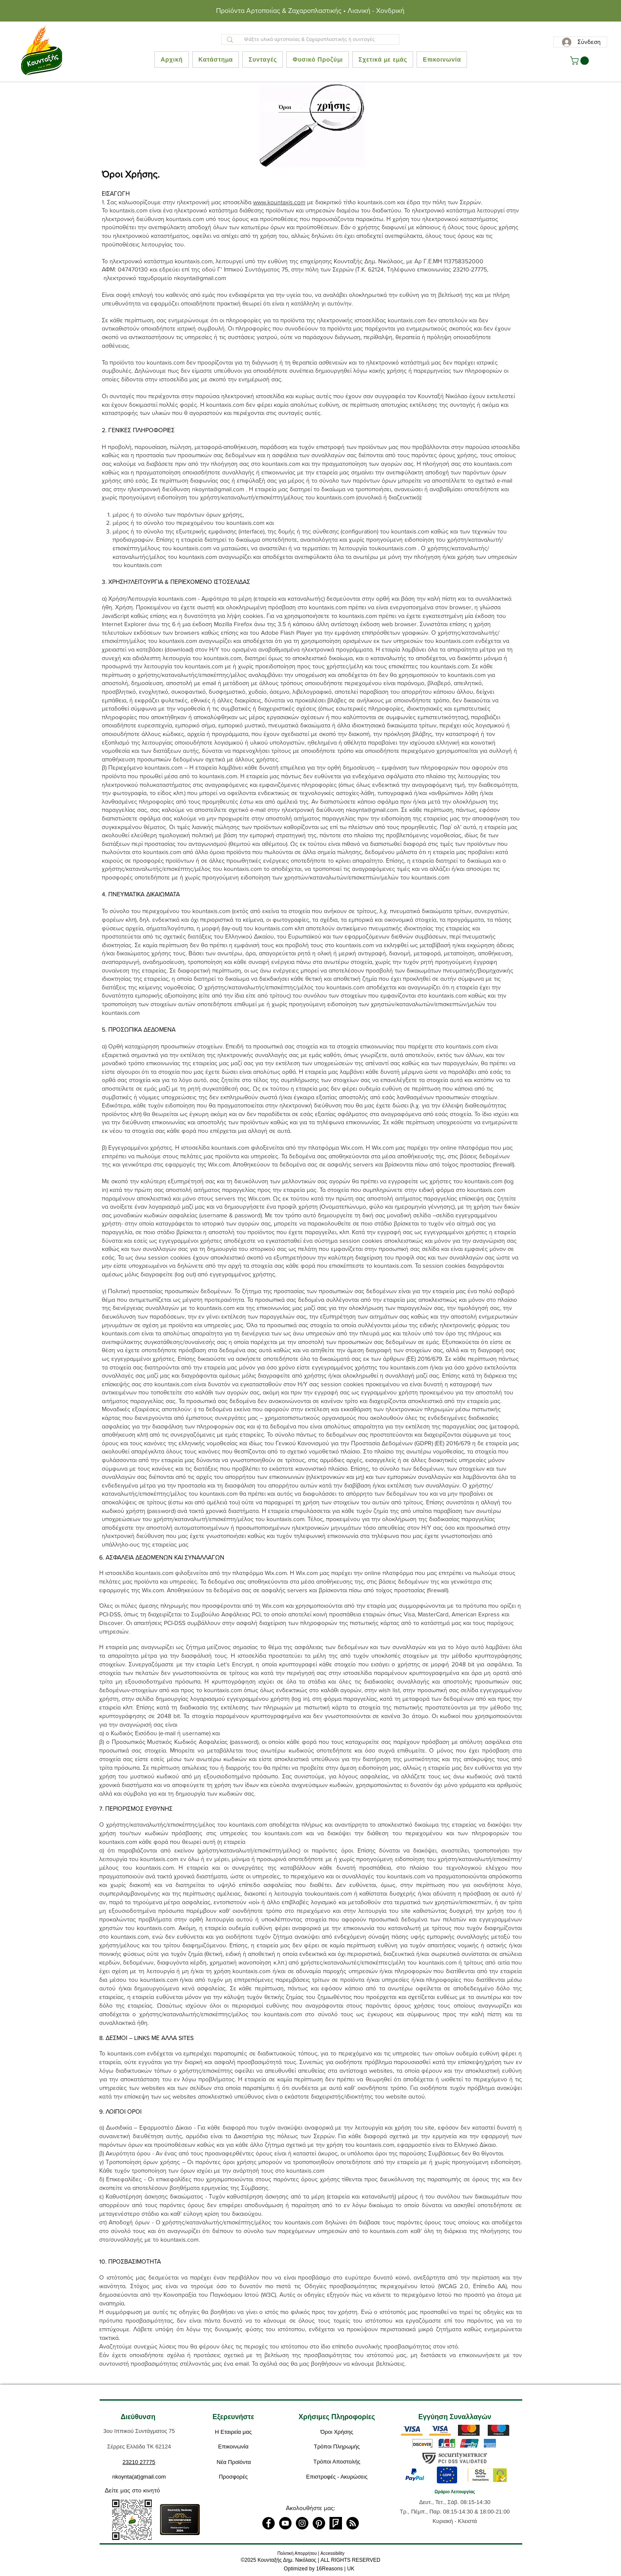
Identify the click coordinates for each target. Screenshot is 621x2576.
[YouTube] (285, 2523)
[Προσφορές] (233, 2477)
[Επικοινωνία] (233, 2447)
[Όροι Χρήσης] (336, 2432)
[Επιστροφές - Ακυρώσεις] (337, 2477)
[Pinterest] (319, 2523)
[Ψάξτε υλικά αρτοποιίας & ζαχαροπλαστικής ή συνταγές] (309, 39)
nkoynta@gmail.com (200, 277)
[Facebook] (268, 2523)
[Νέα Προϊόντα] (233, 2462)
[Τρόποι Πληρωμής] (336, 2447)
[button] (580, 60)
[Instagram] (302, 2523)
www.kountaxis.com (279, 202)
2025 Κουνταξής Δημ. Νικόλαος (280, 2560)
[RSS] (352, 2523)
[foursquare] (335, 2523)
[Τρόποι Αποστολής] (336, 2462)
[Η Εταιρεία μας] (233, 2432)
